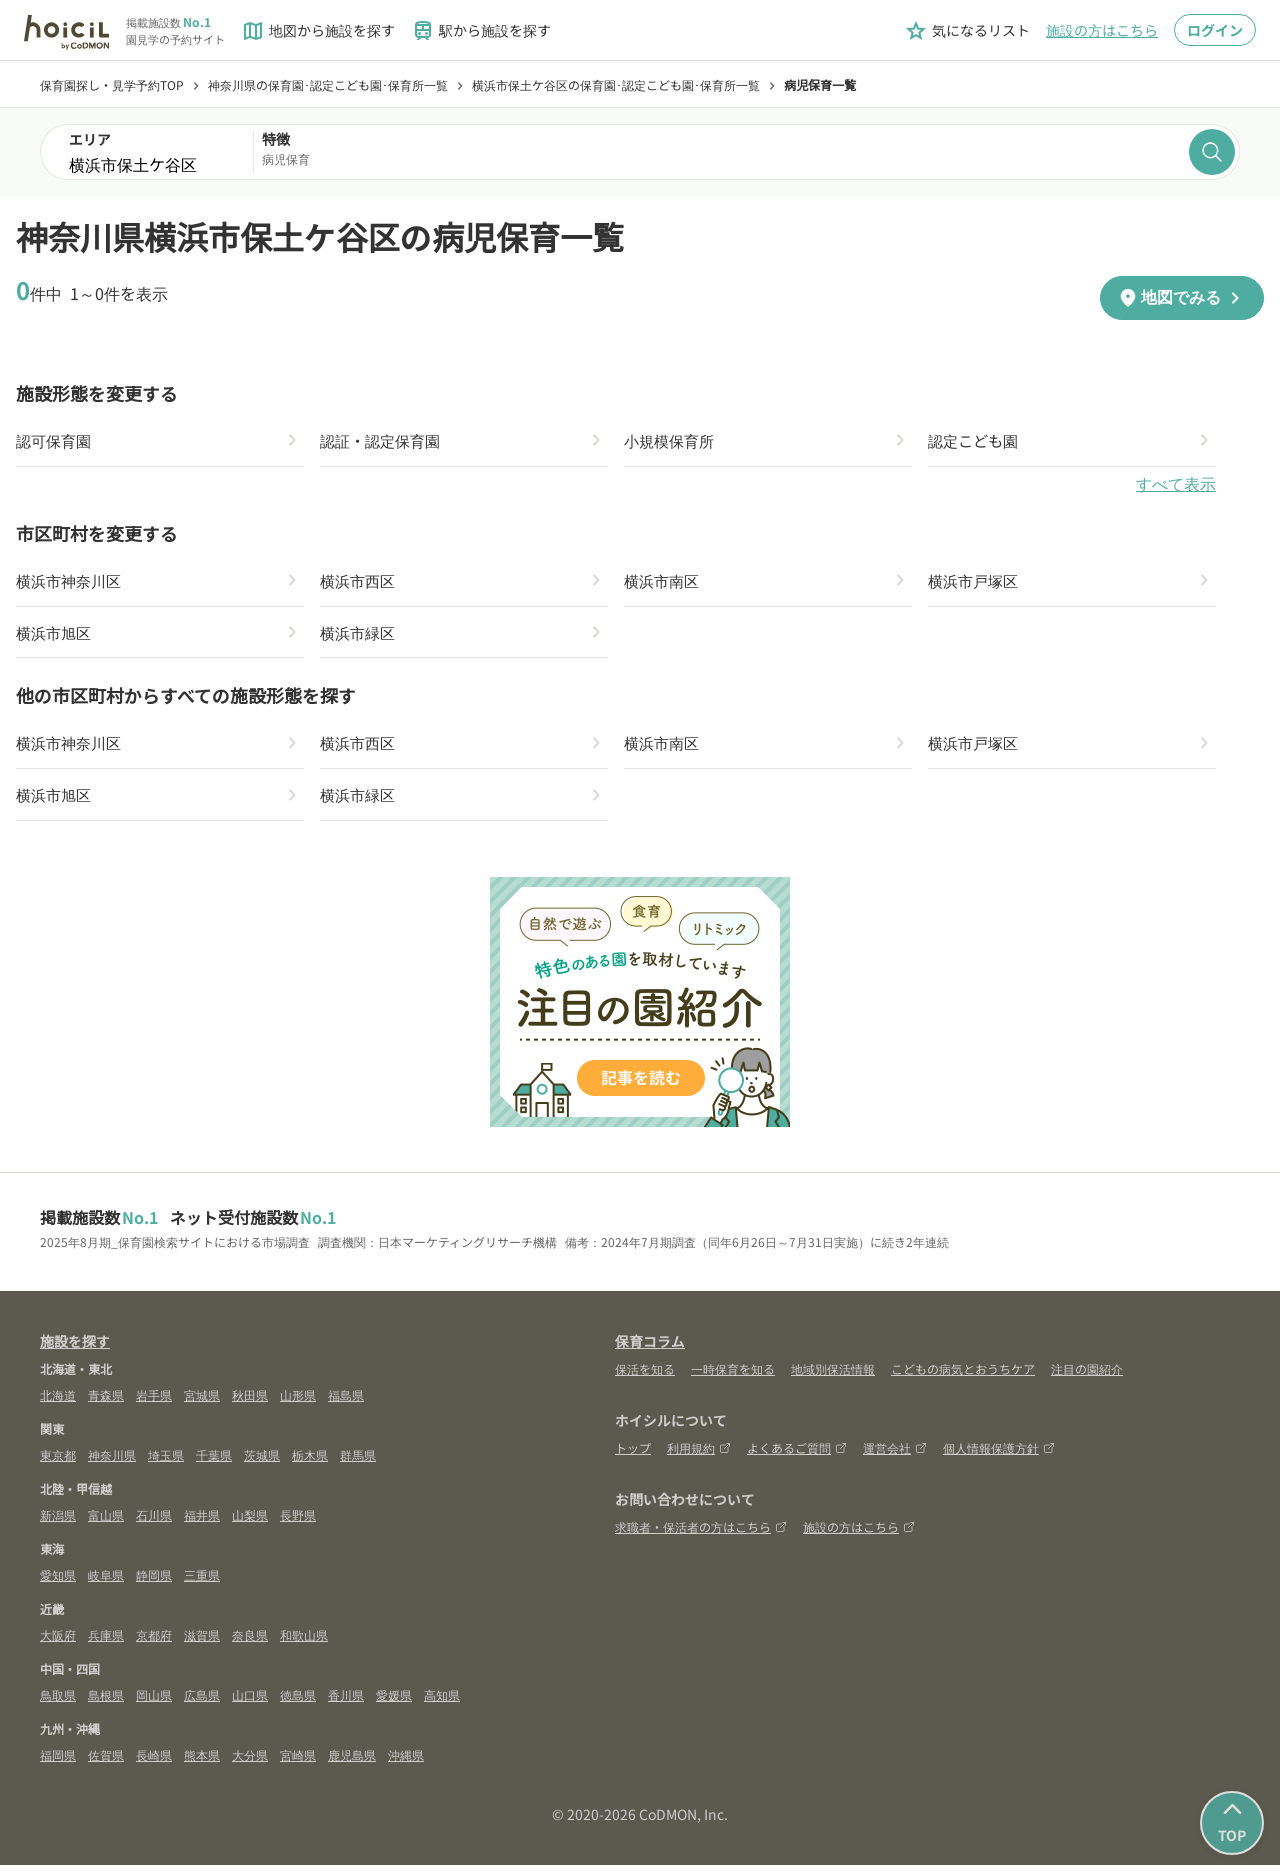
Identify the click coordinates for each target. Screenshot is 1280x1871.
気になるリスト (967, 31)
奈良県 (250, 1640)
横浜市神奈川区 (72, 582)
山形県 (298, 1400)
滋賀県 (202, 1640)
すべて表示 (1176, 485)
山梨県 (250, 1520)
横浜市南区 (664, 582)
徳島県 (298, 1700)
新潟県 (58, 1520)
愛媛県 (394, 1700)
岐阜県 (106, 1580)
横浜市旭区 (56, 635)
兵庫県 (106, 1640)
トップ (633, 1453)
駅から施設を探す (481, 31)
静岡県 (154, 1580)
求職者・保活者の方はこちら (701, 1532)
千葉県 (214, 1460)
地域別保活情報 (833, 1374)
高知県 (442, 1700)
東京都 (58, 1460)
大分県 (250, 1760)
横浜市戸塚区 (976, 582)
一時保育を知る (733, 1374)
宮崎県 (298, 1760)
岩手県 (154, 1400)
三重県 (202, 1580)
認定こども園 (976, 441)
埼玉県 (166, 1460)
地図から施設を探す (318, 31)
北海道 (58, 1400)
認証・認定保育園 (384, 441)
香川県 (346, 1700)
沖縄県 (406, 1760)
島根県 (106, 1700)
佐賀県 (106, 1760)
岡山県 (154, 1700)
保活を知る (645, 1374)
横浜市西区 (360, 582)
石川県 (154, 1520)
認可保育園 (56, 441)
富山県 (106, 1520)
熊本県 (202, 1760)
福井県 (202, 1520)
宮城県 (202, 1400)
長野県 (298, 1520)
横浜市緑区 (360, 635)
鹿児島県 (352, 1760)
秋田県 (250, 1400)
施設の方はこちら (1102, 30)
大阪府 (58, 1640)
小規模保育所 (672, 441)
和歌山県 (304, 1640)
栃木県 (310, 1460)
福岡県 (58, 1760)
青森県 (106, 1400)
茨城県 (262, 1460)
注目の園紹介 (1087, 1374)
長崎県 (154, 1760)
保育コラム (650, 1347)
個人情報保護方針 (999, 1453)
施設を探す (75, 1347)
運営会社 (895, 1453)
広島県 (202, 1700)
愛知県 (58, 1580)
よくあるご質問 (797, 1453)
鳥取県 (58, 1700)
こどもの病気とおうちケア (963, 1374)
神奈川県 (112, 1460)
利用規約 (699, 1453)
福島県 (346, 1400)
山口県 (250, 1700)
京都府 (154, 1640)
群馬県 (358, 1460)
